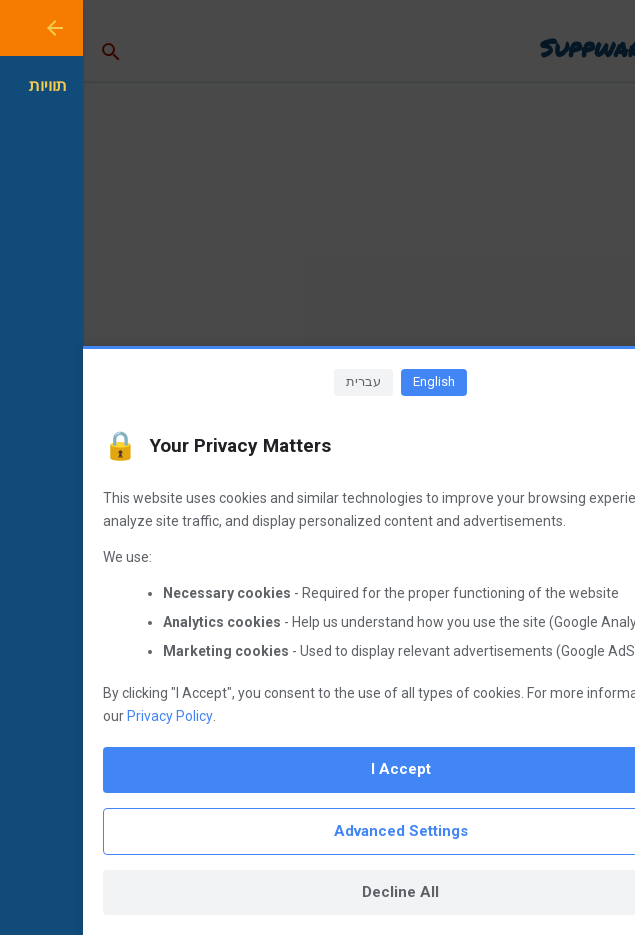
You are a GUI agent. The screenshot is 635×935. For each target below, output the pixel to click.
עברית (280, 381)
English (351, 381)
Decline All (317, 892)
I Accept (318, 769)
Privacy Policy (87, 716)
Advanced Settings (318, 831)
